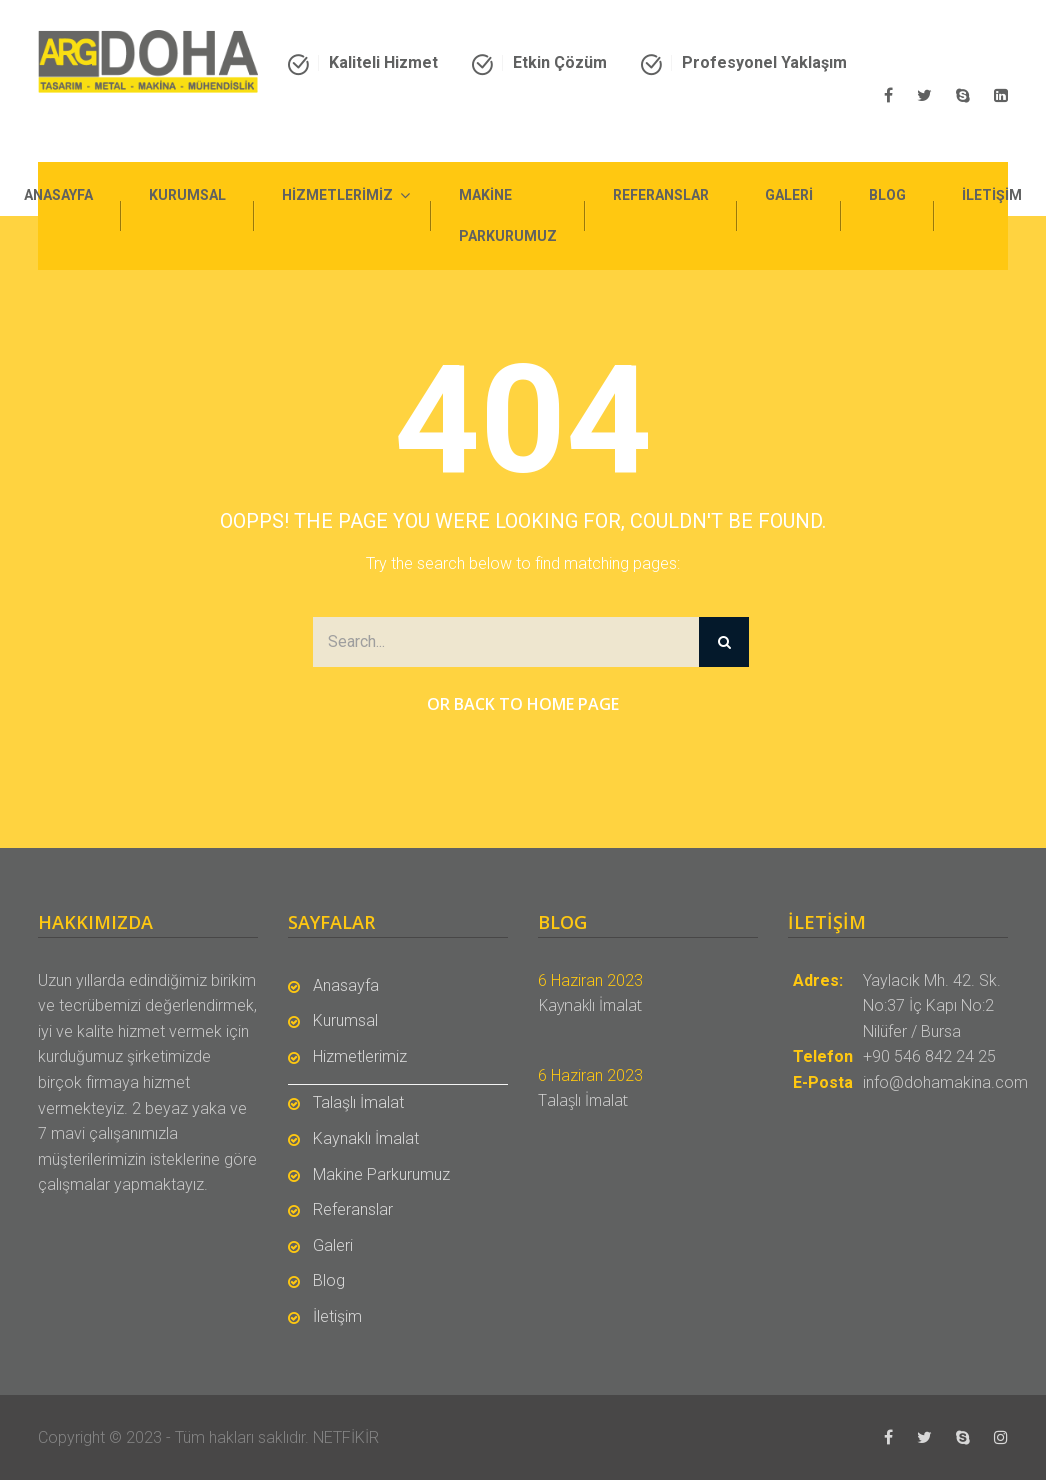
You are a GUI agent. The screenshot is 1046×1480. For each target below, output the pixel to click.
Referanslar (661, 195)
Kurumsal (187, 195)
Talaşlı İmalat (358, 1102)
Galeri (789, 195)
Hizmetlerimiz (337, 195)
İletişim (992, 195)
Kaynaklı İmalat (366, 1138)
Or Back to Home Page (523, 704)
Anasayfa (58, 195)
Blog (887, 195)
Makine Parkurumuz (508, 215)
